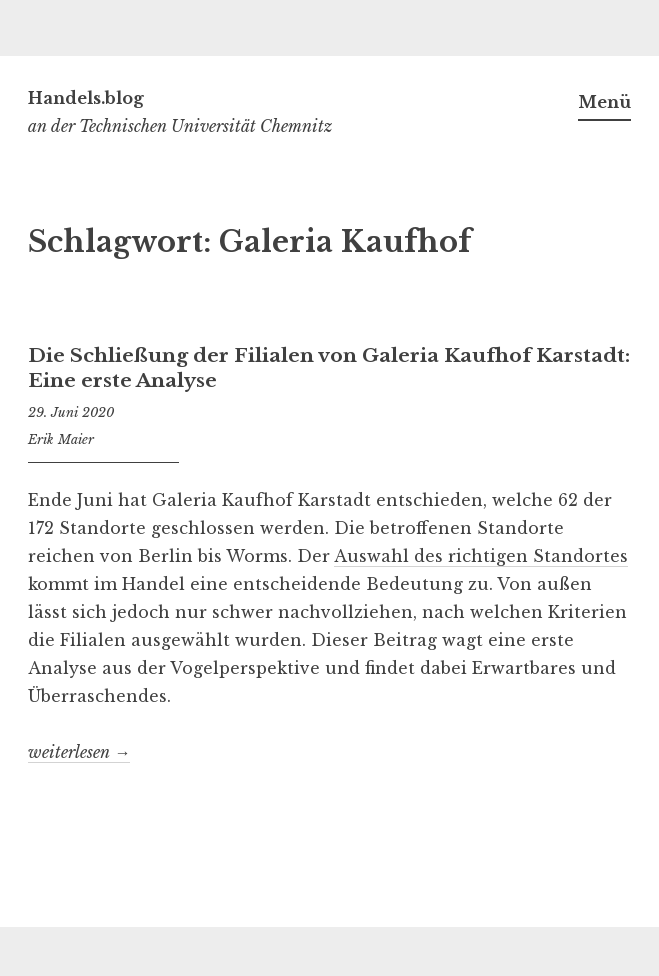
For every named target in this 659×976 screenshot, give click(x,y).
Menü (604, 102)
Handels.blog (86, 98)
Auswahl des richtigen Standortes (481, 556)
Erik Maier (61, 439)
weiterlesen (79, 752)
